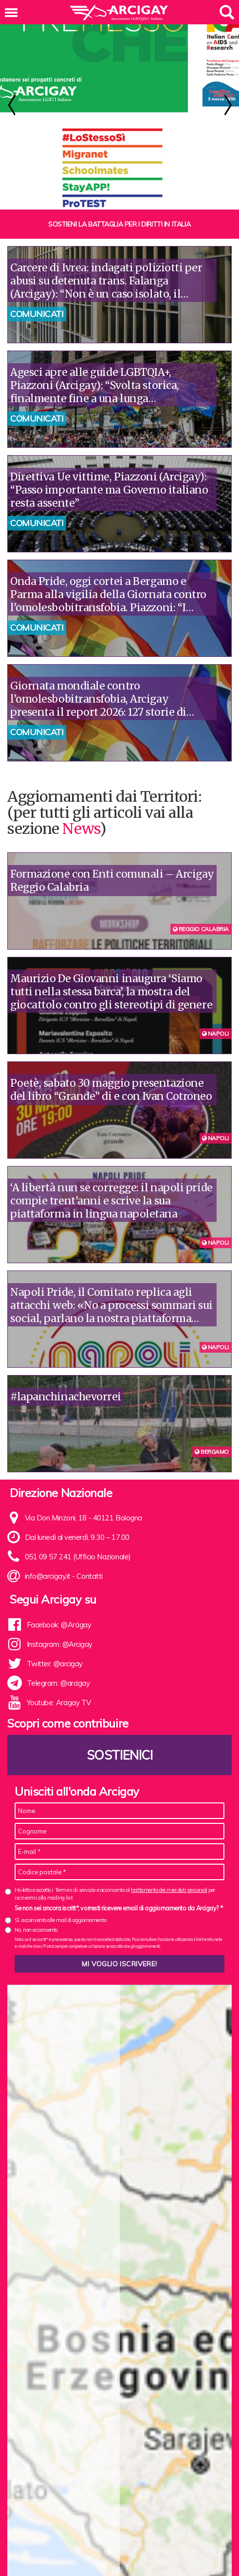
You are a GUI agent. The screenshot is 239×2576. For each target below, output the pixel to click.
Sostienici (120, 1782)
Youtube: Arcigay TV (59, 1729)
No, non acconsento (36, 1957)
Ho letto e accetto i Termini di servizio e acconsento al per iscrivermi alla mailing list (115, 1921)
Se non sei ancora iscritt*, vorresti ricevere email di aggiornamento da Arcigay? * (118, 1935)
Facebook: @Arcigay (59, 1652)
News (80, 856)
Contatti (89, 1603)
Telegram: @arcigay (58, 1710)
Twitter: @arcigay (55, 1690)
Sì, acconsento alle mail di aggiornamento (61, 1947)
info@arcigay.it (48, 1603)
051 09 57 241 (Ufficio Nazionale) (78, 1583)
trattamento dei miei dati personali (169, 1917)
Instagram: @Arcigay (59, 1671)
